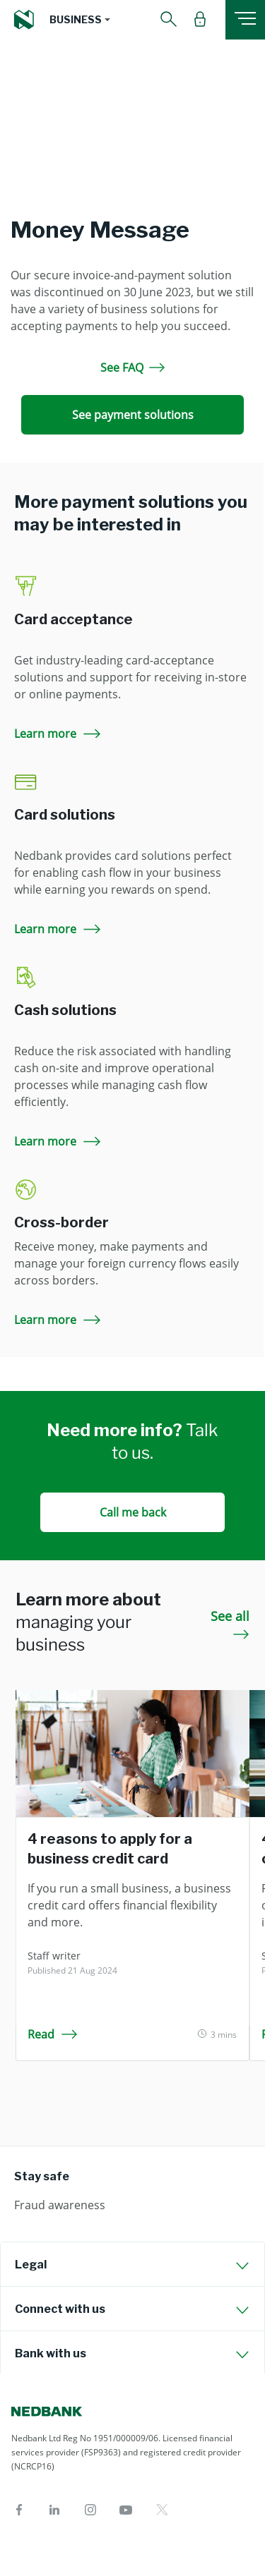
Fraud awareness (59, 2205)
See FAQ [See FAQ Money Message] (132, 367)
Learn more (58, 733)
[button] (79, 20)
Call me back (133, 1512)
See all (230, 1623)
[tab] (132, 2264)
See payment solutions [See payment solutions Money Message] (133, 415)
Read (53, 2034)
